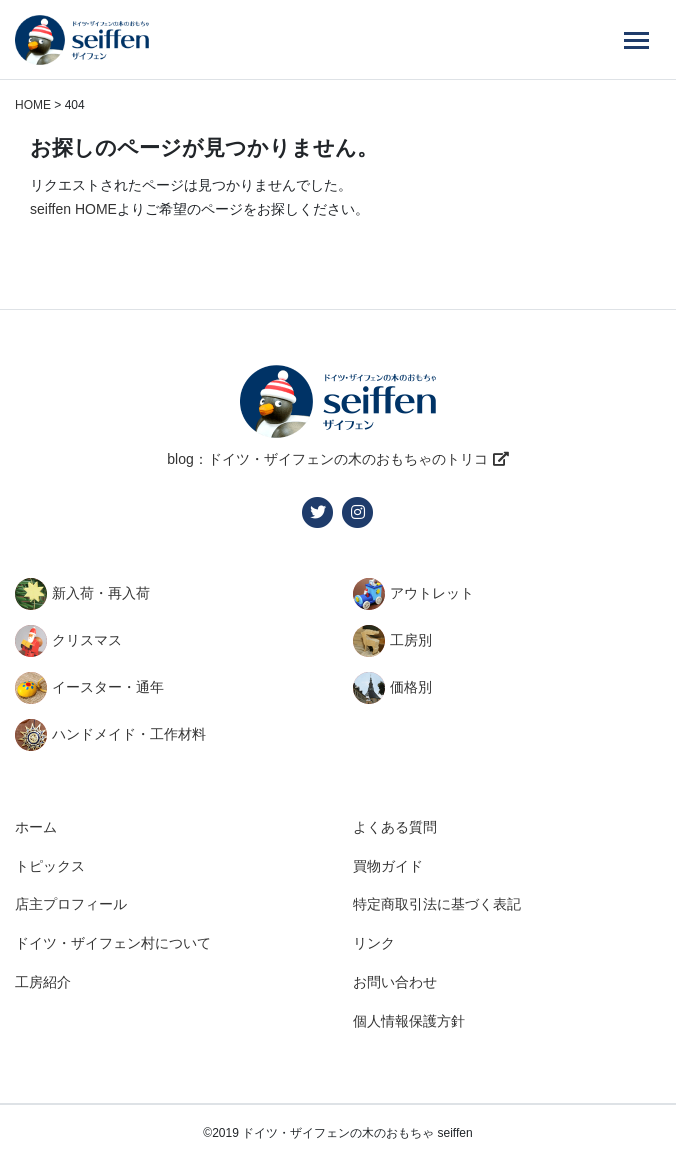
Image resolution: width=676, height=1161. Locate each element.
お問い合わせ (395, 982)
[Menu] (636, 40)
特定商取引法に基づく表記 (437, 904)
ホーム (36, 827)
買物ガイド (388, 866)
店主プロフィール (71, 904)
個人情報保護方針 (409, 1021)
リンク (374, 943)
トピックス (50, 866)
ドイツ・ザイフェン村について (113, 943)
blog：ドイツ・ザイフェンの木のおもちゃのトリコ (327, 459)
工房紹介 (43, 982)
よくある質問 (395, 827)
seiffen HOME (73, 209)
